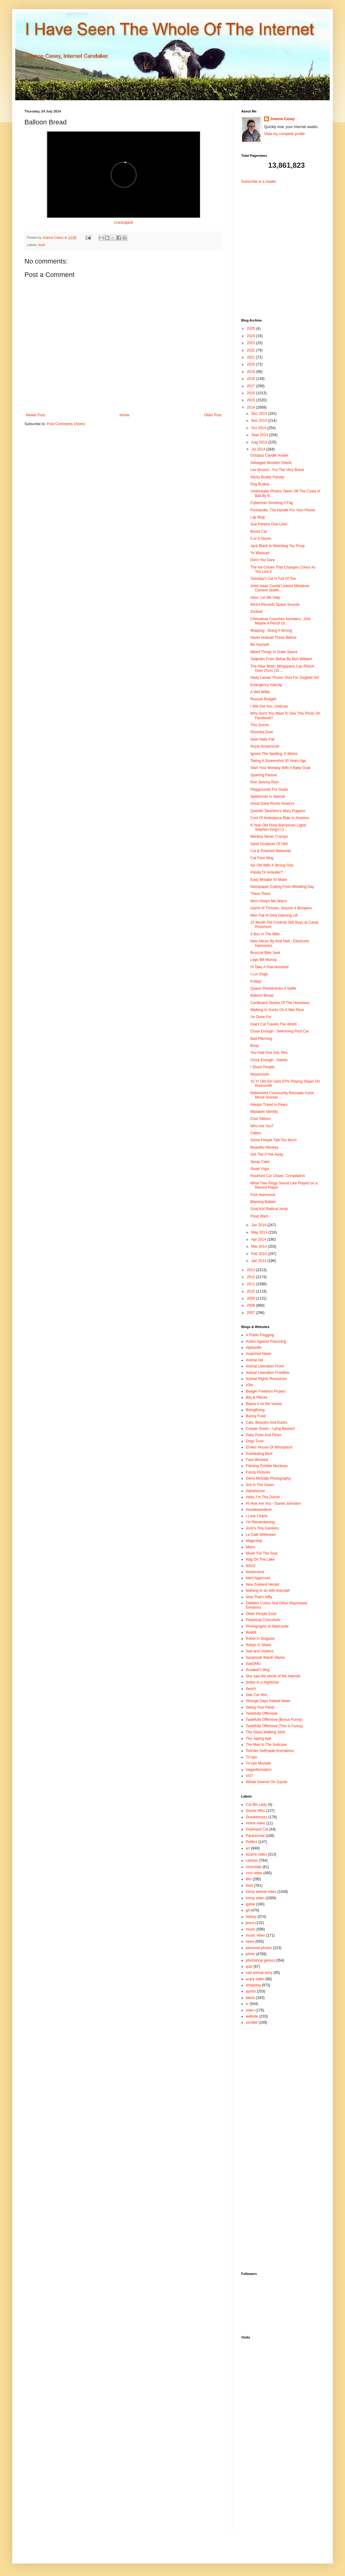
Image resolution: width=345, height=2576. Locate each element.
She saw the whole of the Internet (273, 1676)
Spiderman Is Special (267, 796)
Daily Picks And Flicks (263, 1435)
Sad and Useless (260, 1651)
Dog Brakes (260, 484)
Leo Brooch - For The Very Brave (277, 470)
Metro (250, 1547)
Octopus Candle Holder (269, 455)
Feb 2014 (259, 1254)
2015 (251, 400)
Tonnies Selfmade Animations (270, 1751)
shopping (253, 1985)
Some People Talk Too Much (273, 1140)
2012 (251, 1277)
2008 (251, 1305)
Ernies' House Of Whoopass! (269, 1447)
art (248, 1848)
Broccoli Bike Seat (265, 953)
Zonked (256, 611)
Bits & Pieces (256, 1397)
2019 (251, 372)
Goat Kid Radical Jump (269, 1209)
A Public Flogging (260, 1335)
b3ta (249, 1385)
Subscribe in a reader (258, 181)
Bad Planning (261, 1038)
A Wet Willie (260, 692)
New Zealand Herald (262, 1584)
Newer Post (35, 415)
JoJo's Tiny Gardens (262, 1528)
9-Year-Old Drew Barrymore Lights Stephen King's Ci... (278, 827)
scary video (255, 1979)
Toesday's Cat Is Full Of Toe (273, 578)
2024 (251, 336)
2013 (251, 1270)
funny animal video (261, 1892)
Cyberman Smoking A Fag (271, 503)
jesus (250, 1923)
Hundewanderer (259, 1509)
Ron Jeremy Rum (264, 782)
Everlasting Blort (259, 1454)
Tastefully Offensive (262, 1713)
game (250, 1904)
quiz (249, 1966)
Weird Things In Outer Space (273, 652)
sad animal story (259, 1973)
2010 (251, 1291)
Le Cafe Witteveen (261, 1535)
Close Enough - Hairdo (268, 1060)
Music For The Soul (262, 1553)
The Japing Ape (258, 1738)
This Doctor (259, 725)
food (41, 245)
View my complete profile (284, 134)
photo (250, 1954)
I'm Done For (260, 1017)
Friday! (256, 981)
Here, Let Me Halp (265, 597)
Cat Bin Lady (256, 1804)
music (250, 1929)
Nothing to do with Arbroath (268, 1590)
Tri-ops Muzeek (258, 1763)
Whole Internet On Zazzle (266, 1782)
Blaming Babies (263, 1202)
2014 (251, 407)
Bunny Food (256, 1416)
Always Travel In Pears (269, 1104)
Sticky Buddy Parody (267, 477)
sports (251, 1991)
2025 (251, 328)
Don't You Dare (262, 560)
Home (124, 415)
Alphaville (253, 1347)
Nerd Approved (258, 1578)
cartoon (252, 1860)
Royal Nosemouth (264, 746)
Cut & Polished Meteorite (270, 851)
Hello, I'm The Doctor (263, 1497)
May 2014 (259, 1232)
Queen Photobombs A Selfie (273, 988)
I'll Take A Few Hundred (269, 967)
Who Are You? (262, 1126)
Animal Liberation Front (265, 1366)
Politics (251, 1842)
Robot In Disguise (260, 1638)
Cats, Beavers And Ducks (266, 1422)
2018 (251, 379)
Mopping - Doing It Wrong (271, 630)
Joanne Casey (53, 237)
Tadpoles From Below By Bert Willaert (281, 659)
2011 (251, 1284)
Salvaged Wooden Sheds (271, 463)
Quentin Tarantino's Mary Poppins (277, 811)
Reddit (251, 1632)
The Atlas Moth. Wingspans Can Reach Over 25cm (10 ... (282, 668)
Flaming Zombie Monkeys (267, 1466)
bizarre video (256, 1854)
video (250, 2010)
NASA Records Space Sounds (275, 604)
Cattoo (255, 1133)
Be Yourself (259, 644)
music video (255, 1935)
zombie (252, 2022)
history (251, 1917)
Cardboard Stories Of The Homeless (280, 1003)
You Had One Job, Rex (269, 1053)
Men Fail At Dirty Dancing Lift (274, 915)
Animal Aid (254, 1360)
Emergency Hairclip (266, 685)
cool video (254, 1873)
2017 (251, 386)
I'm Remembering (260, 1522)
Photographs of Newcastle (267, 1626)
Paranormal (255, 1836)
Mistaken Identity (264, 1112)
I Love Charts (256, 1516)
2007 (251, 1313)
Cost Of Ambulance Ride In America (279, 818)
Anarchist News (258, 1354)
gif (248, 1910)
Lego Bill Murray (263, 960)
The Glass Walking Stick (265, 1732)
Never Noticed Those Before (273, 637)
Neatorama (255, 1572)
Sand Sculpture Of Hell (269, 844)
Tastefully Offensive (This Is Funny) (274, 1726)
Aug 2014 (259, 442)
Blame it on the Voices (264, 1404)
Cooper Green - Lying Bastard (270, 1428)
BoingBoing (255, 1410)
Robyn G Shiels (258, 1645)
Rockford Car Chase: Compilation (277, 1176)
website (252, 2016)
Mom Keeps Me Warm (268, 901)
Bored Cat (258, 531)
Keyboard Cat (257, 1829)
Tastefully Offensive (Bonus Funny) (274, 1719)
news (250, 1941)
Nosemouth (259, 1074)
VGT (249, 1776)
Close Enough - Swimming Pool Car (279, 1031)
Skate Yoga (259, 1169)
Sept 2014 (260, 435)
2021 (251, 357)
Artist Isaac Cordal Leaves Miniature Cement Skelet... (279, 588)
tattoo (250, 1998)
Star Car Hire (256, 1695)
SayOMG (253, 1664)
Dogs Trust (254, 1441)
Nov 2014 (259, 420)
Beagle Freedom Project (265, 1391)
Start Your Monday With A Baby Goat (280, 768)
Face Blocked (257, 1460)
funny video (255, 1898)
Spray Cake (260, 1162)
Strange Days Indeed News (268, 1701)
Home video (255, 1823)
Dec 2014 (259, 413)
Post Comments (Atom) (66, 424)
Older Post (212, 415)
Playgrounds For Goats (269, 789)
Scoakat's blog (258, 1670)
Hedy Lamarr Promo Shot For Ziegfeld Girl (284, 677)
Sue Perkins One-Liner (268, 524)
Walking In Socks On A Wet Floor (277, 1010)
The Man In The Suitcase (266, 1744)
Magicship (254, 1541)
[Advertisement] (279, 246)
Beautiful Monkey (264, 1147)
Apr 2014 (259, 1239)
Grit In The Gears (260, 1485)
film (249, 1879)
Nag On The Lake (260, 1559)
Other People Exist (261, 1614)
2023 (251, 343)
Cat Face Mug (261, 858)
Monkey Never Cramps (269, 836)
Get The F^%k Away (266, 1154)
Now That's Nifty (259, 1597)
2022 (251, 350)
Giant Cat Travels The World (273, 1024)
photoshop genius (260, 1960)
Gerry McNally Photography (268, 1478)
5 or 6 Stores (260, 538)
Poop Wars (259, 1216)
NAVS (251, 1566)
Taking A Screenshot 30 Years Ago (278, 761)
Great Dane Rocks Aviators (272, 803)
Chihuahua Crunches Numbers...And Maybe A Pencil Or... (280, 621)
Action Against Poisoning (266, 1341)
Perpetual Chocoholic (263, 1620)
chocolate (253, 1867)
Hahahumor (255, 1491)
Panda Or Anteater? (266, 872)
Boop (254, 1045)
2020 (251, 364)
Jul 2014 (258, 449)
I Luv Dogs (259, 974)
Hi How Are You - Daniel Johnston (273, 1503)
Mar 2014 (259, 1246)
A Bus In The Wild (264, 934)
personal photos (259, 1948)
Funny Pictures (258, 1472)
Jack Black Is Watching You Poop (277, 546)
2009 (251, 1298)
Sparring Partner (263, 775)
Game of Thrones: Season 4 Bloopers (281, 908)
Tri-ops (251, 1757)
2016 (251, 393)
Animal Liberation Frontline (267, 1373)
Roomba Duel (261, 732)
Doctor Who (255, 1811)
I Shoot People (262, 1067)
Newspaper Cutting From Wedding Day (282, 887)
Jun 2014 (259, 1225)
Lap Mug (257, 517)
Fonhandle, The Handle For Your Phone (282, 510)
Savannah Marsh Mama (265, 1657)
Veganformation (258, 1770)
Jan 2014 (259, 1261)
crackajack (123, 222)
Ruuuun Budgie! (263, 699)
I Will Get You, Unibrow (269, 706)
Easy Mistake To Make (268, 880)
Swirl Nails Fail (262, 739)
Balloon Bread (261, 995)
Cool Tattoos (260, 1119)
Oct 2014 (259, 428)
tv (247, 2004)
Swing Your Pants (260, 1707)
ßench (251, 1689)
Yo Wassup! (260, 553)
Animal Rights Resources (266, 1379)
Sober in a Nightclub (262, 1682)
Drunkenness (256, 1817)
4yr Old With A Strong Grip (271, 865)
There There (260, 894)
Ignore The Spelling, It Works (273, 754)
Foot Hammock (262, 1195)
